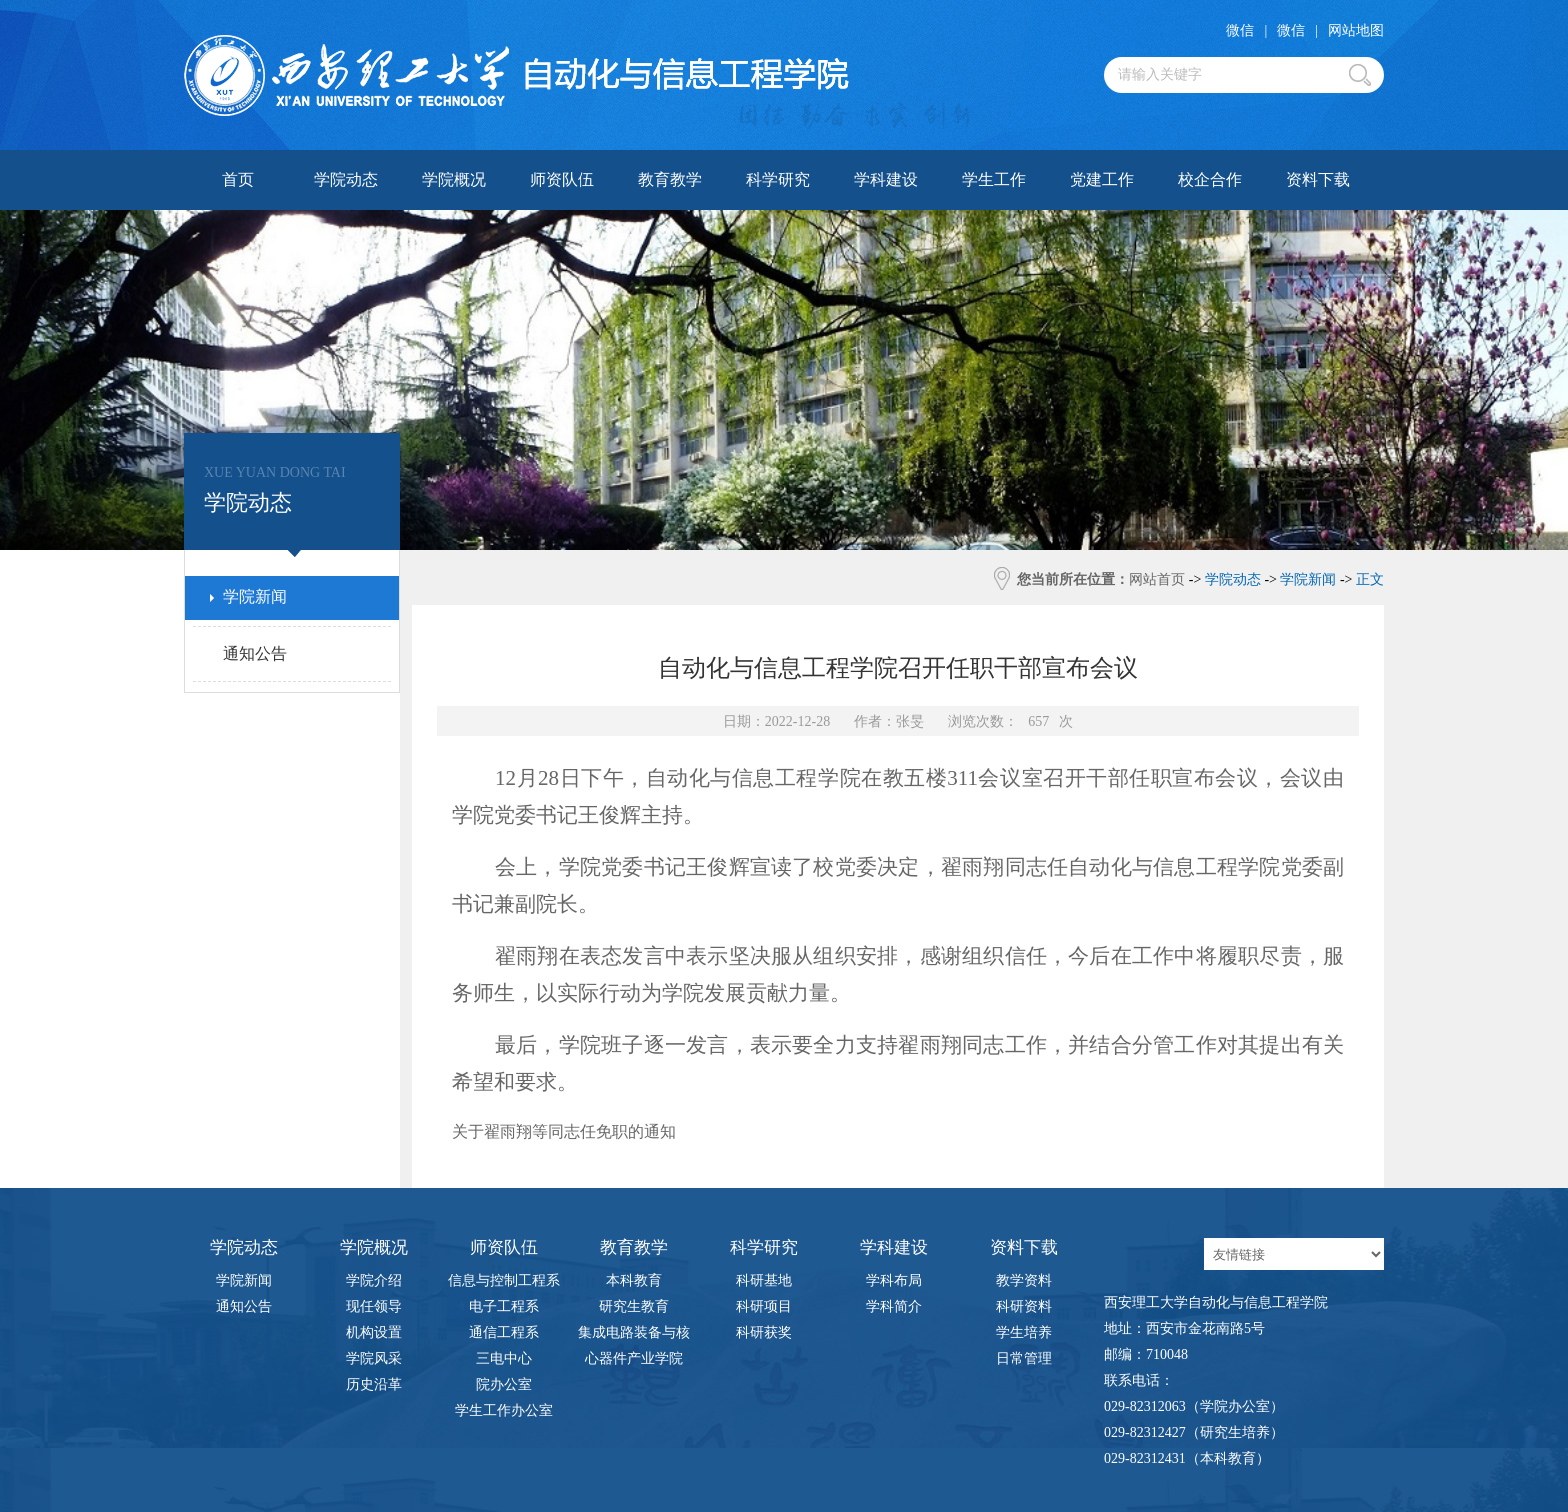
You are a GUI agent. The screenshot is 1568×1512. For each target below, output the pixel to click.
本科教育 (634, 1280)
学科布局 (894, 1280)
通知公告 (244, 1306)
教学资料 (1024, 1280)
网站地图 (1356, 30)
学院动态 (346, 179)
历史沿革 (374, 1384)
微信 (1240, 30)
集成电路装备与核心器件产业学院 (634, 1335)
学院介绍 (374, 1280)
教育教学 (670, 179)
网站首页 (1157, 579)
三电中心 (504, 1358)
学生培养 (1024, 1332)
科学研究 (778, 179)
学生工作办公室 (504, 1410)
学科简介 (894, 1306)
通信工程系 (504, 1332)
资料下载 (1318, 179)
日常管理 (1024, 1358)
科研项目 (764, 1306)
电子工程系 (504, 1306)
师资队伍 (562, 179)
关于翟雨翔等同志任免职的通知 (564, 1131)
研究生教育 (634, 1306)
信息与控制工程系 (504, 1280)
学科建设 (886, 179)
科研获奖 (764, 1332)
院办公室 (504, 1384)
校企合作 (1210, 179)
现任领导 (374, 1306)
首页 (238, 179)
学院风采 (374, 1358)
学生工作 (994, 179)
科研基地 (764, 1280)
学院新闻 (244, 1280)
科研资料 (1024, 1306)
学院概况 (454, 179)
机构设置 (374, 1332)
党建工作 (1102, 179)
